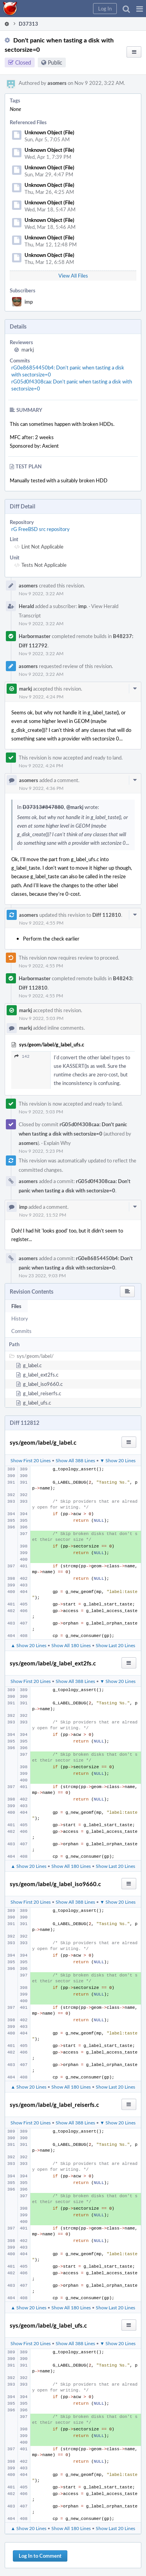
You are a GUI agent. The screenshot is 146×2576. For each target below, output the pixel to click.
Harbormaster (35, 636)
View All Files (73, 275)
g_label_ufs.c (37, 1402)
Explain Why (57, 1142)
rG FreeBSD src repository (40, 529)
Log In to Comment (40, 2555)
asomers (57, 82)
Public (55, 62)
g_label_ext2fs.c (40, 1374)
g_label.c (32, 1365)
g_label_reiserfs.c (42, 1393)
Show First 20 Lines (31, 1460)
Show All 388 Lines (75, 1460)
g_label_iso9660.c (43, 1383)
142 (22, 1056)
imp (29, 301)
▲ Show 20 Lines (29, 1645)
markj (27, 349)
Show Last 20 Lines (115, 1645)
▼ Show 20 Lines (118, 1460)
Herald (26, 606)
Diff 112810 (106, 914)
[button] (139, 8)
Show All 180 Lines (71, 1645)
